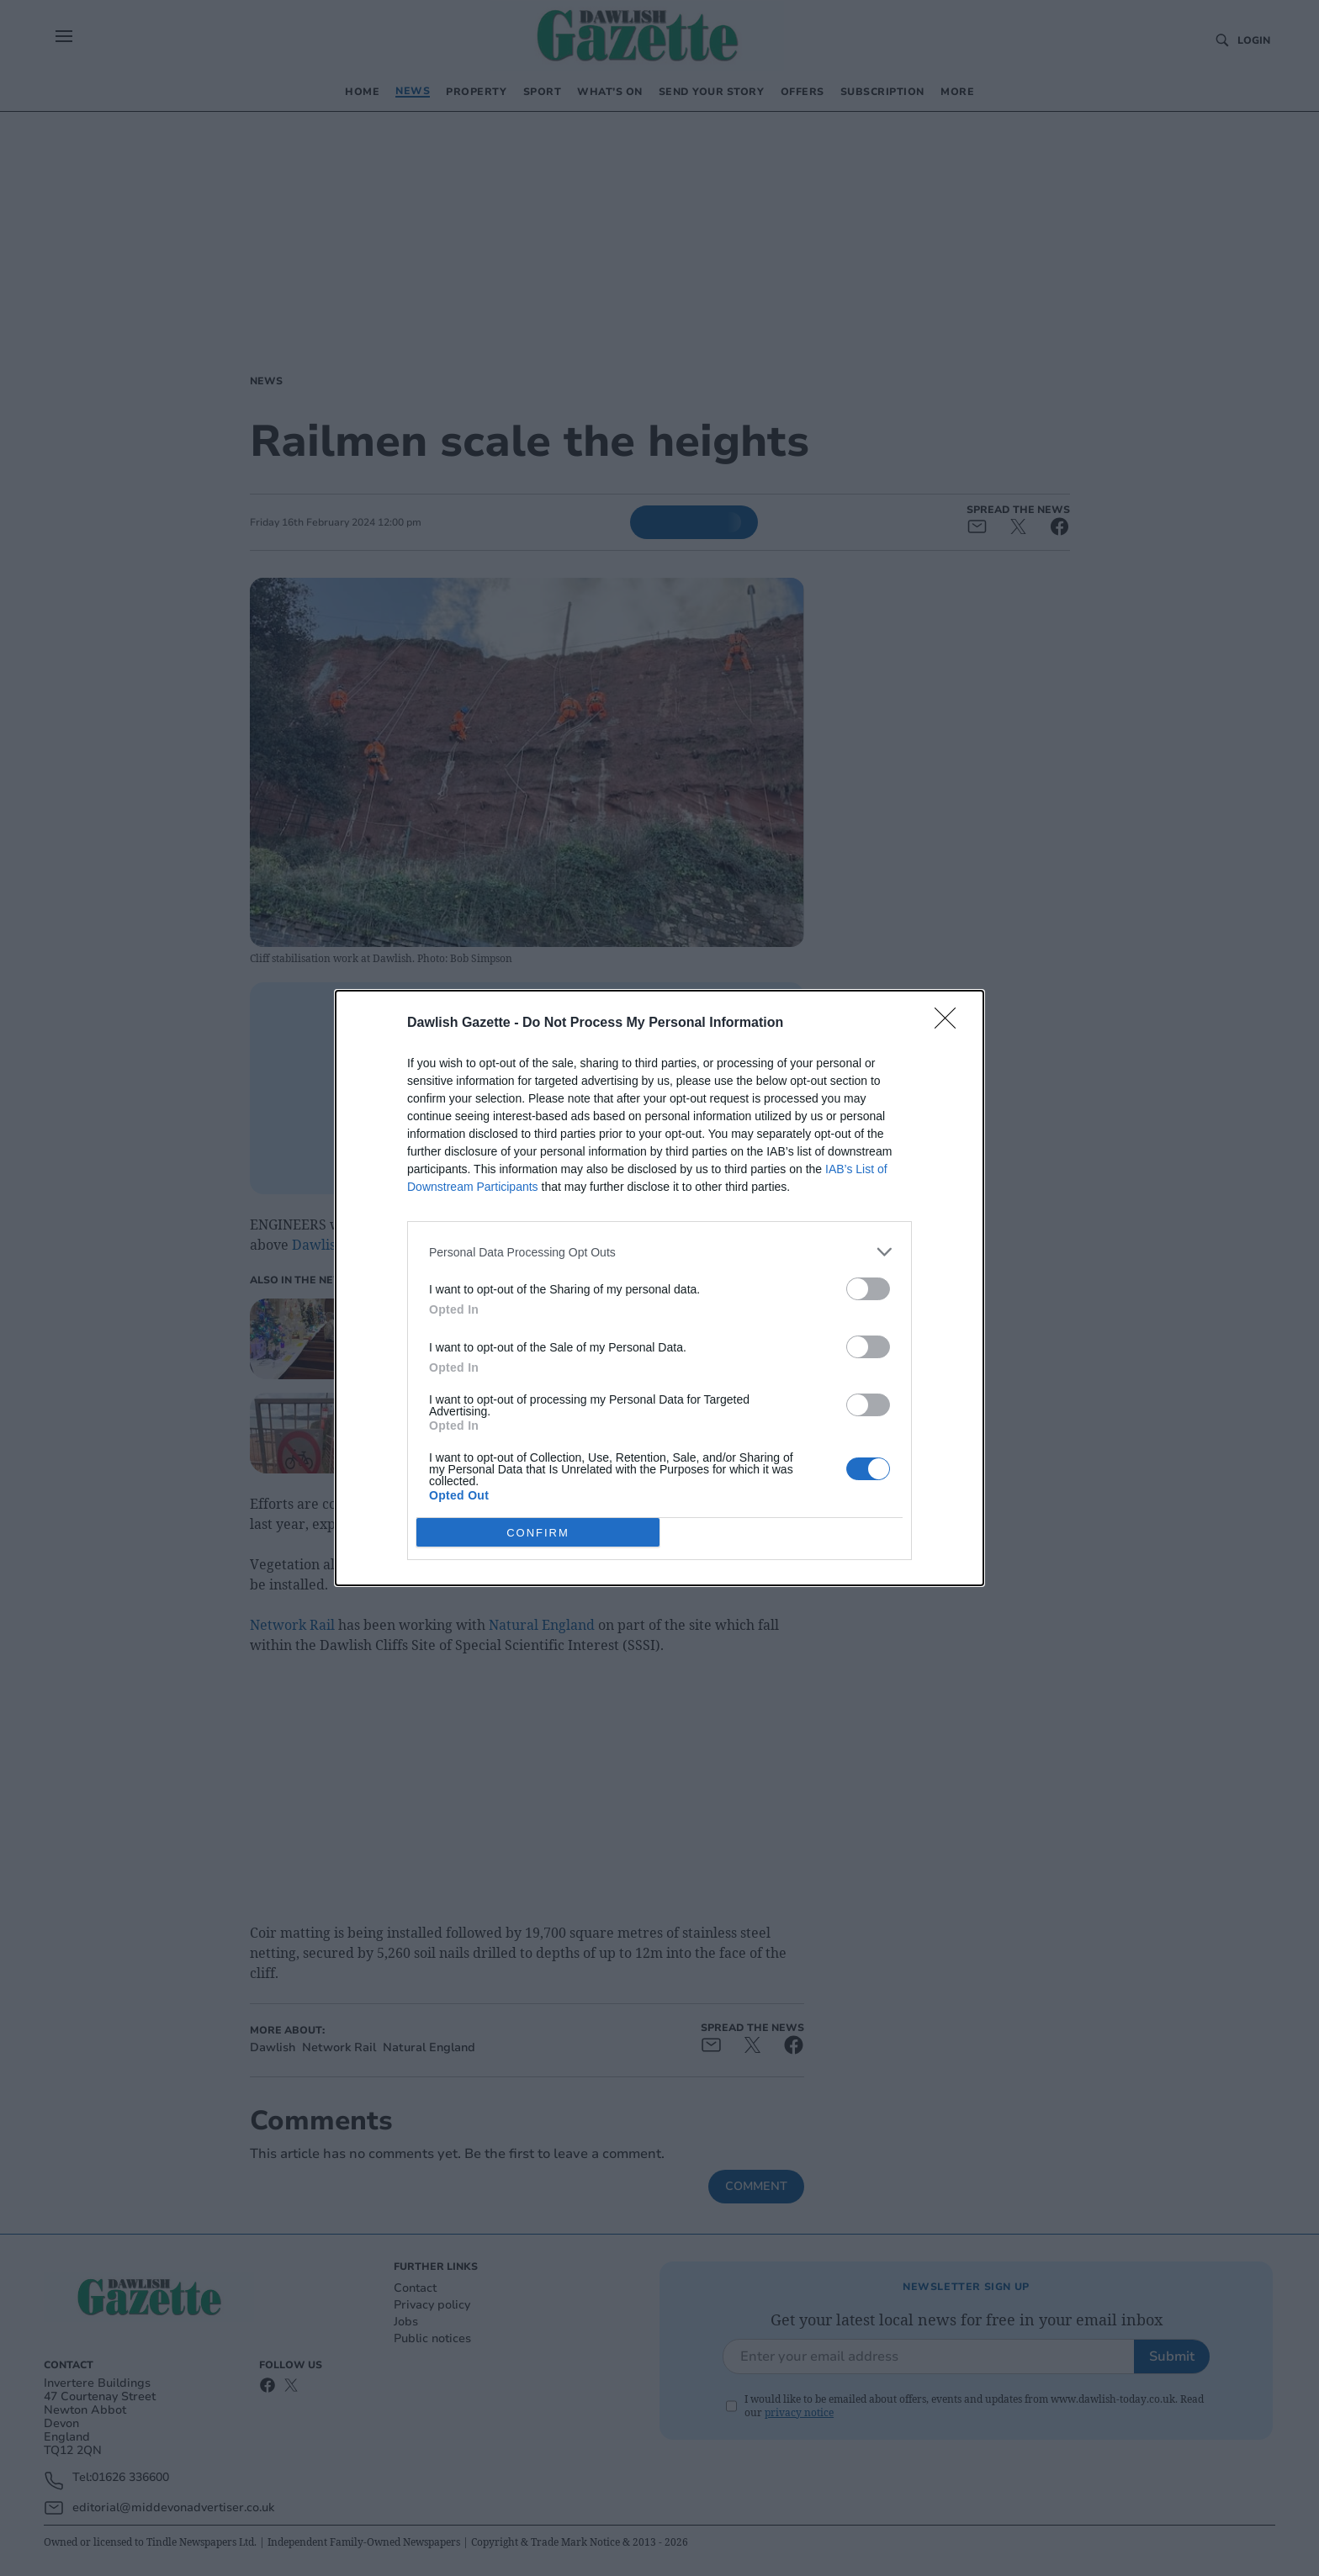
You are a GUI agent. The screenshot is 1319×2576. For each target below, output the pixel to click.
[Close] (951, 1023)
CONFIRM (537, 1532)
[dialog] (659, 1288)
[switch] (868, 1288)
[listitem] (659, 1252)
